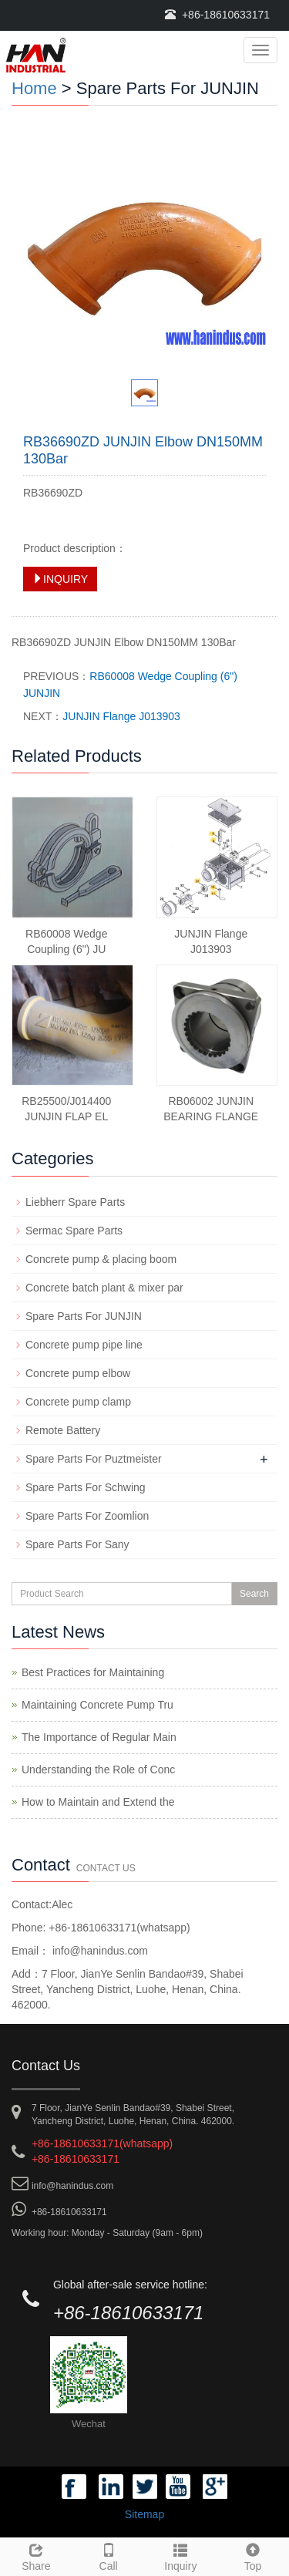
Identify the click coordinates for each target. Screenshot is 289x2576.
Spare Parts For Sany (77, 1544)
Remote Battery (62, 1430)
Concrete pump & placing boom (100, 1259)
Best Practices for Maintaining (93, 1672)
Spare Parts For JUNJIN (83, 1316)
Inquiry (181, 2555)
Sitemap (144, 2514)
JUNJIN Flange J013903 (121, 716)
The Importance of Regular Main (99, 1737)
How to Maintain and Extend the (98, 1802)
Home (34, 88)
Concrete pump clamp (78, 1402)
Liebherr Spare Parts (75, 1202)
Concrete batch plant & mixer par (104, 1287)
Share (36, 2555)
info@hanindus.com (98, 1951)
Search (254, 1593)
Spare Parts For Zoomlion (87, 1516)
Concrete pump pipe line (84, 1345)
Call (108, 2555)
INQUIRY (60, 579)
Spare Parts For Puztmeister (93, 1459)
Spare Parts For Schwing (85, 1487)
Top (253, 2555)
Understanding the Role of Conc (98, 1769)
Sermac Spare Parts (74, 1230)
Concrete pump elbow (77, 1373)
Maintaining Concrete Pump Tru (97, 1705)
